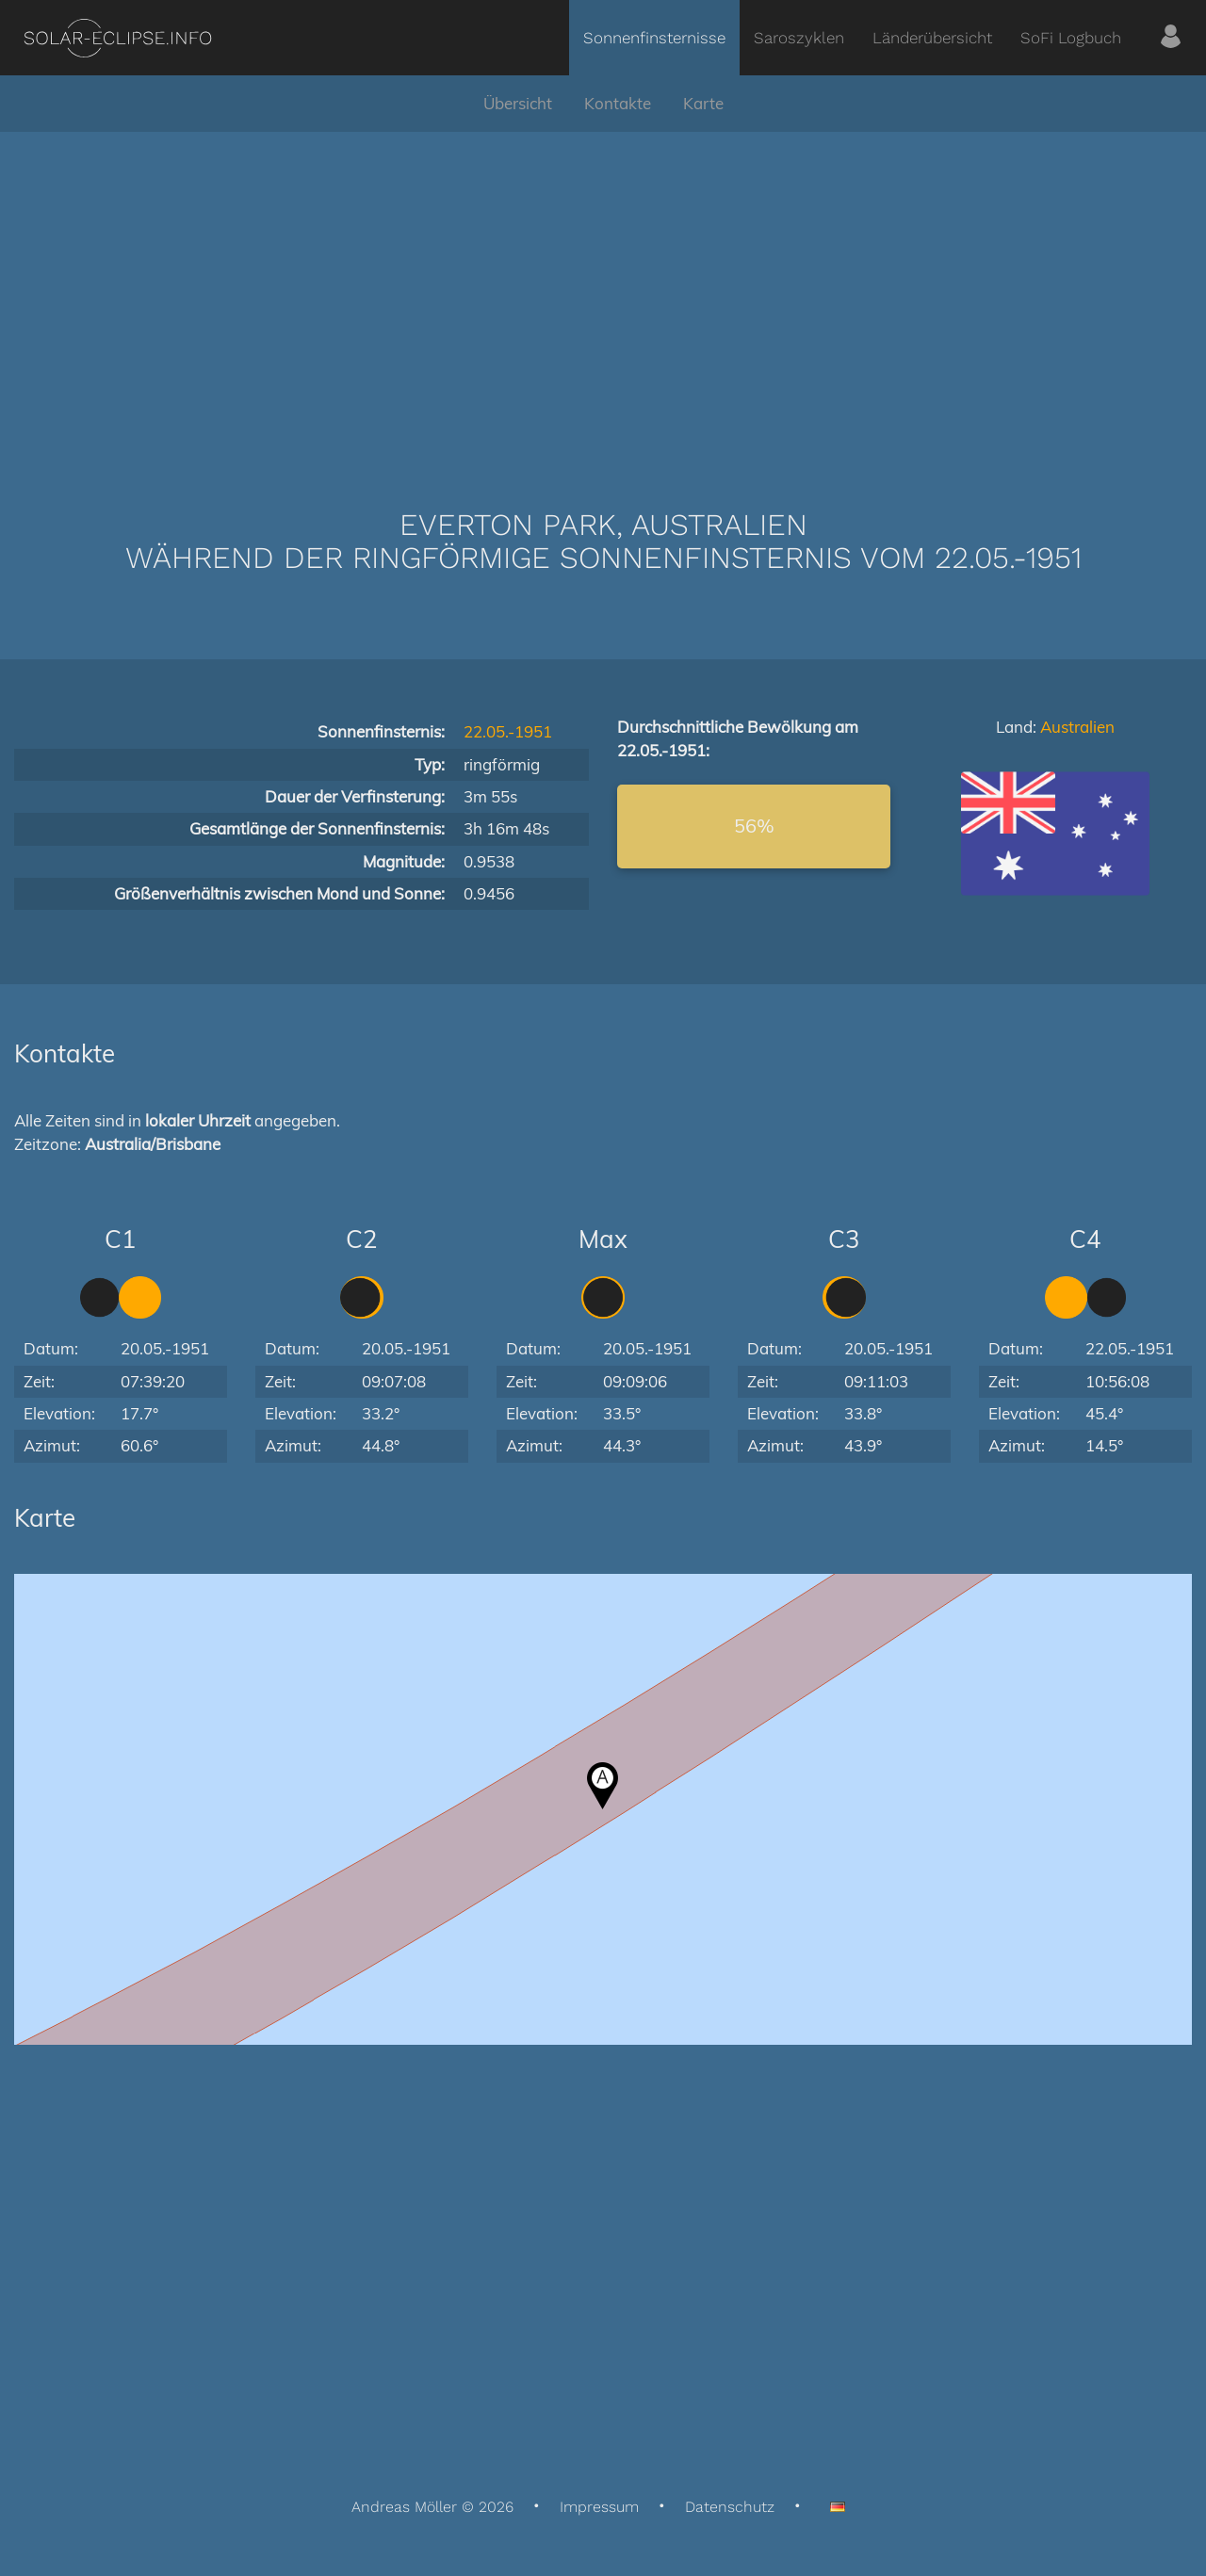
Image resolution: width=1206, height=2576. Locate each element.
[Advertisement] (603, 292)
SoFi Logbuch (1070, 37)
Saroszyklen (799, 37)
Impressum (599, 2507)
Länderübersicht (932, 37)
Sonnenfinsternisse (654, 37)
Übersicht (517, 103)
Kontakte (617, 103)
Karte (703, 103)
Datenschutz (729, 2507)
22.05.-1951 (508, 731)
